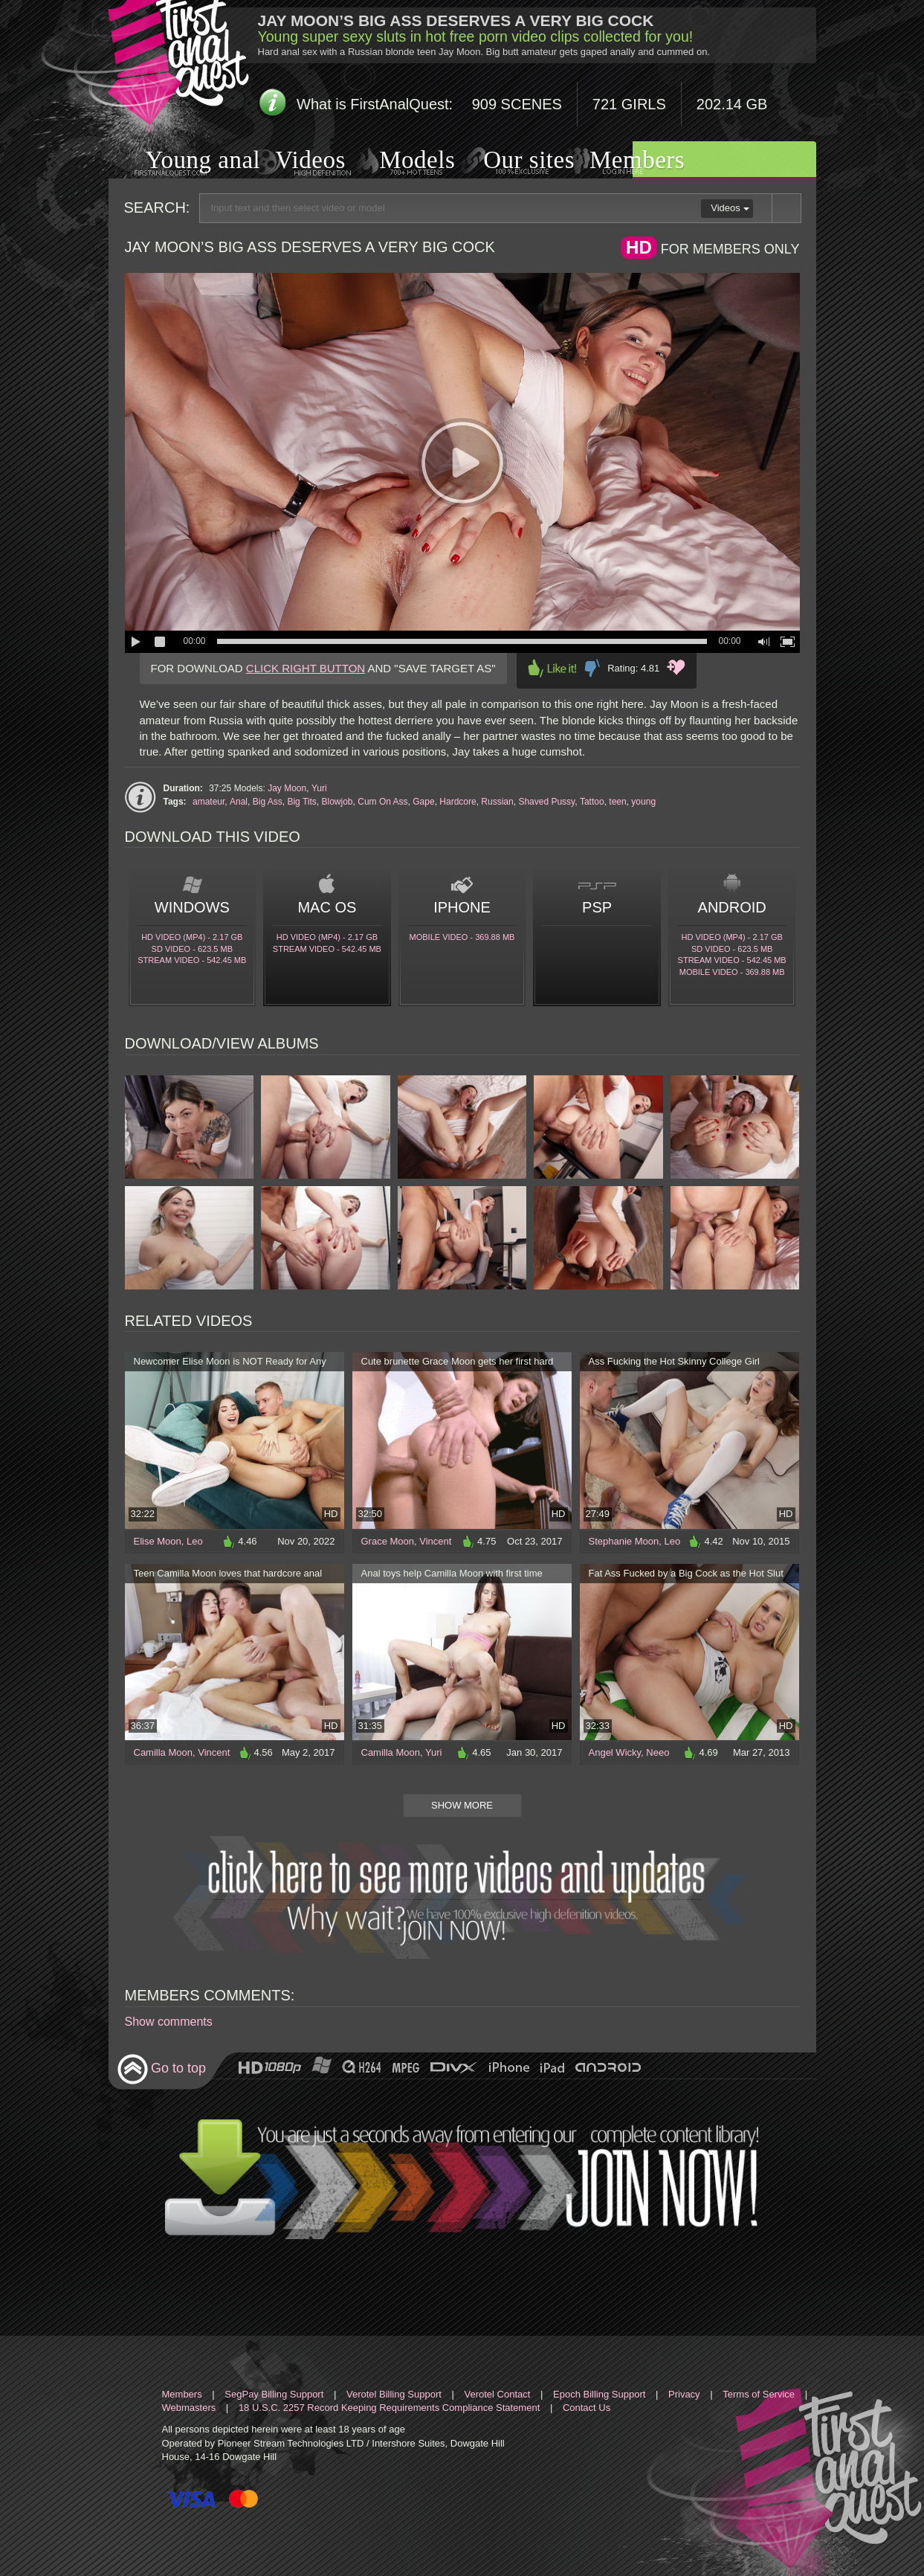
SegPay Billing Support (273, 2394)
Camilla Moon (163, 1752)
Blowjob (337, 801)
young (643, 801)
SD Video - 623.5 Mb (192, 948)
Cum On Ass (382, 801)
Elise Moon (157, 1541)
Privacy (684, 2394)
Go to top (161, 2069)
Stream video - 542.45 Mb (192, 960)
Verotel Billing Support (394, 2394)
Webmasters (189, 2407)
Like (552, 668)
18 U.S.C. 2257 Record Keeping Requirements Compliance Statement (389, 2407)
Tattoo (592, 801)
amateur (208, 801)
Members (618, 161)
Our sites (510, 161)
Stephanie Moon (624, 1541)
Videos (295, 162)
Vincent (435, 1541)
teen (617, 801)
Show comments (169, 2021)
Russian (497, 801)
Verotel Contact (498, 2394)
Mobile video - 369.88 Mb (462, 937)
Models (399, 161)
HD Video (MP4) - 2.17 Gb (191, 937)
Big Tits (301, 801)
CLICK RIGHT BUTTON (305, 668)
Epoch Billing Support (599, 2394)
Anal (239, 801)
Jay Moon (287, 788)
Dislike (592, 668)
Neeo (657, 1752)
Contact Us (586, 2407)
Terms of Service (759, 2394)
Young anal (185, 162)
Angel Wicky (615, 1752)
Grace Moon (388, 1541)
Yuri (319, 788)
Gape (423, 801)
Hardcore (457, 801)
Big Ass (267, 801)
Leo (195, 1541)
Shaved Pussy (546, 801)
